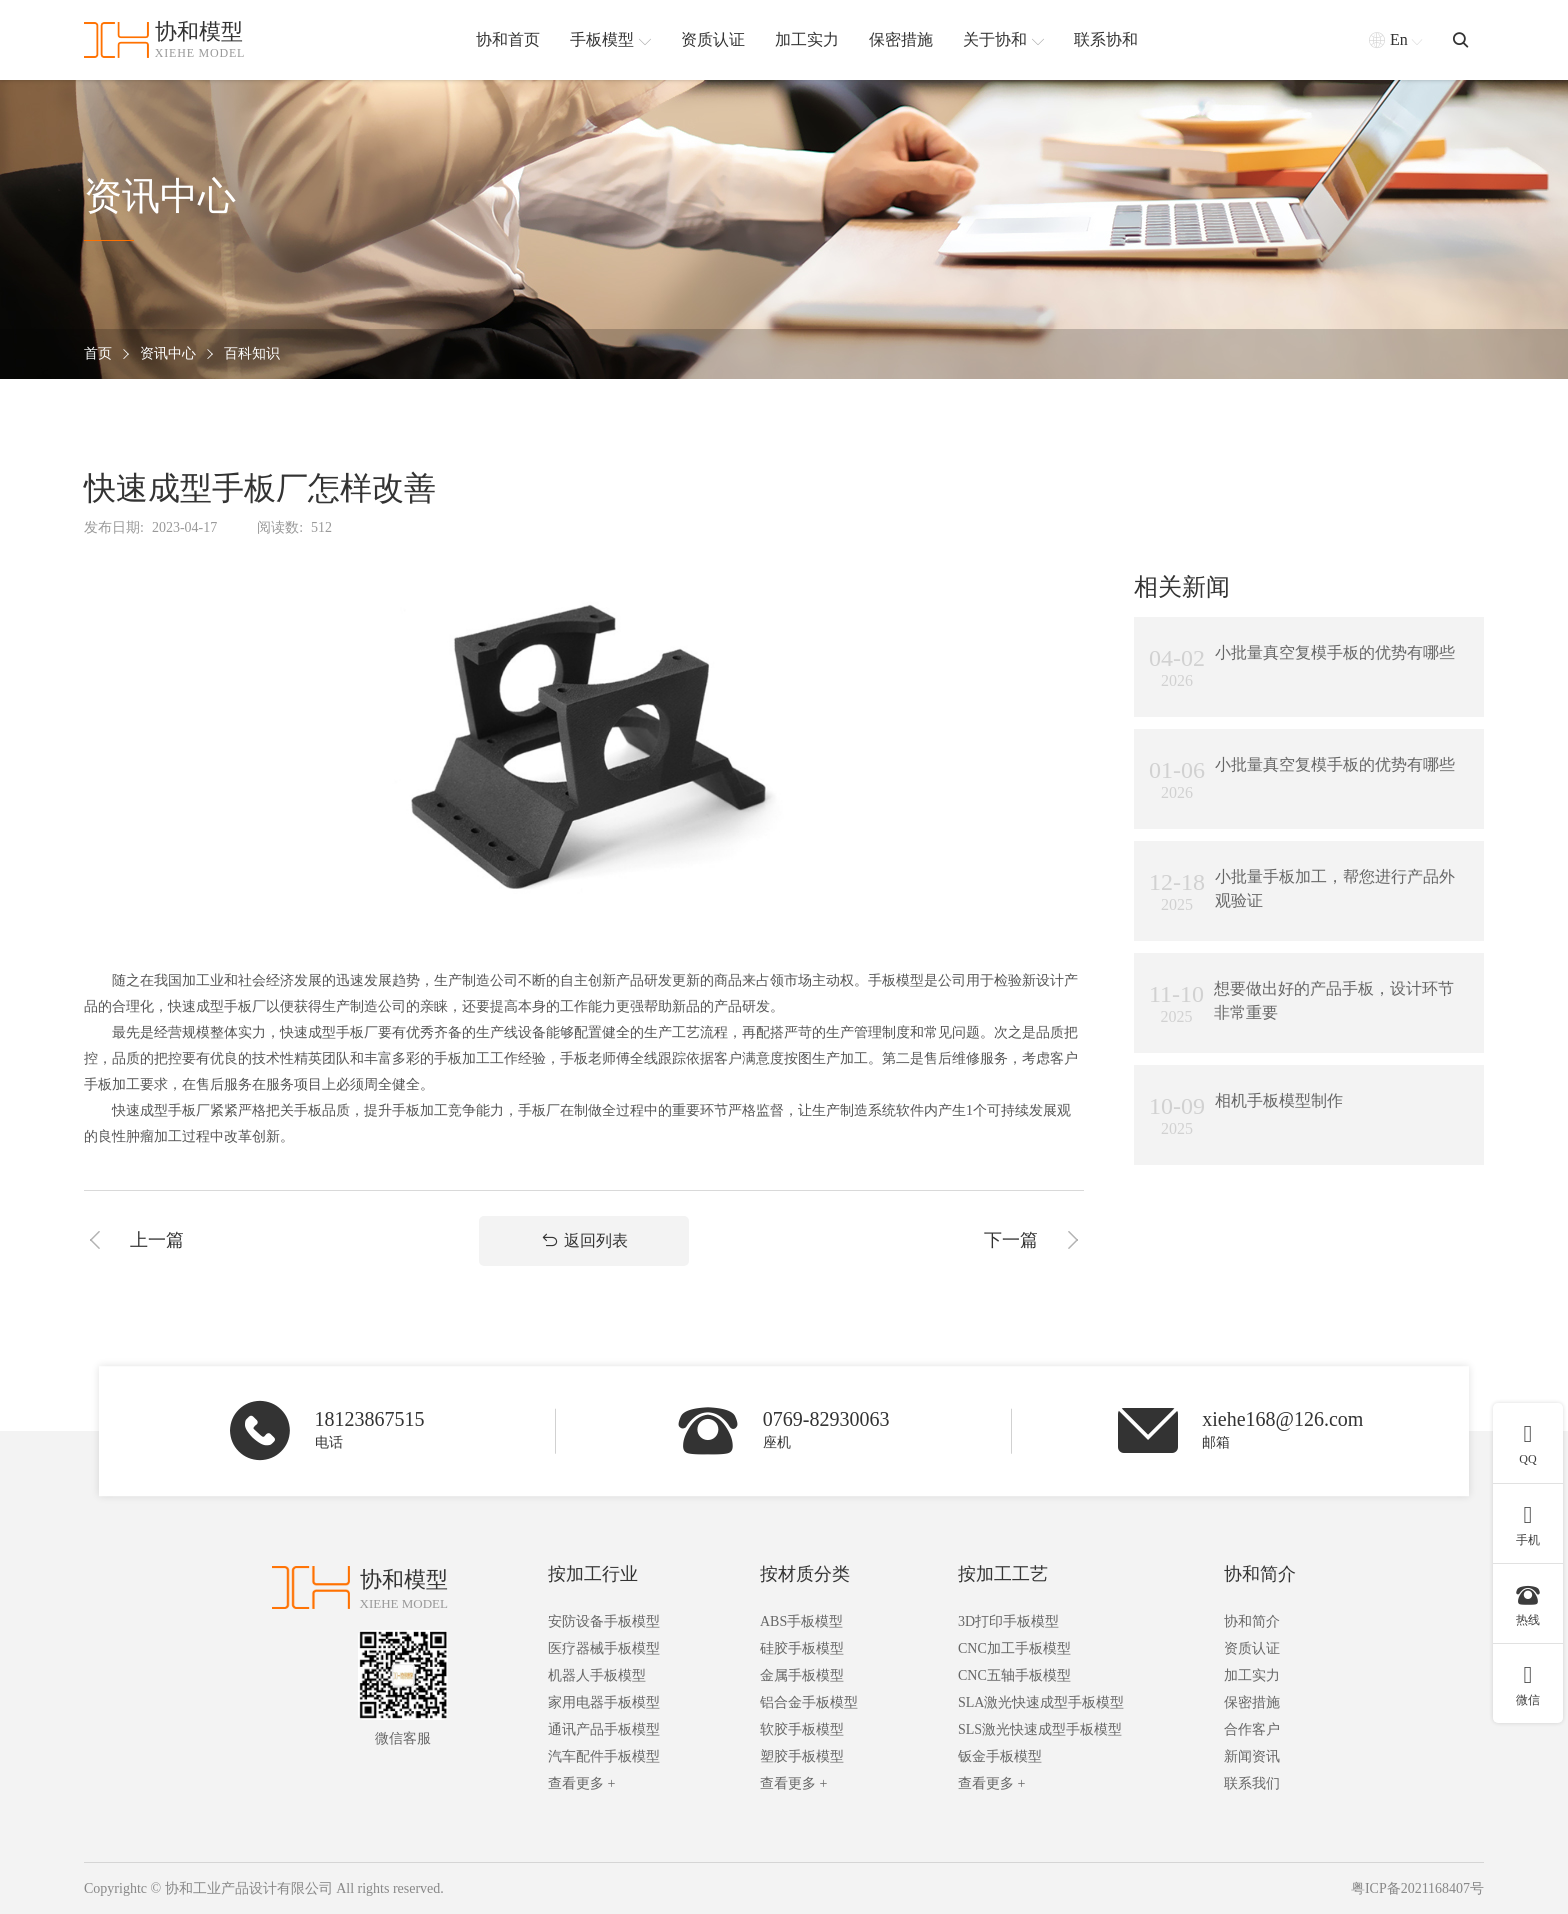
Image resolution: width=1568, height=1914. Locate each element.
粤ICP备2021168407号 (1417, 1888)
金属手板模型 (802, 1675)
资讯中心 (168, 354)
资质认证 (1252, 1648)
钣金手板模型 (1000, 1756)
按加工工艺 (1003, 1574)
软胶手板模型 (802, 1729)
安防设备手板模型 (604, 1621)
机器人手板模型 (597, 1675)
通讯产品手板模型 (604, 1729)
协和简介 (1260, 1574)
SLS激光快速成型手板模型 (1040, 1729)
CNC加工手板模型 (1014, 1648)
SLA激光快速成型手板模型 (1041, 1702)
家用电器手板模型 (604, 1702)
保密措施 (1252, 1702)
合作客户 (1252, 1729)
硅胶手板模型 (802, 1648)
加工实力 (1252, 1675)
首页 (98, 354)
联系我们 (1252, 1783)
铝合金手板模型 (809, 1702)
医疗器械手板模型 (604, 1648)
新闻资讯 (1252, 1756)
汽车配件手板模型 (604, 1756)
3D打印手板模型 (1008, 1621)
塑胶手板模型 (802, 1756)
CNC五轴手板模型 (1014, 1675)
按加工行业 (593, 1574)
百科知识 (252, 354)
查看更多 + (581, 1783)
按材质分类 (805, 1574)
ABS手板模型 (801, 1621)
